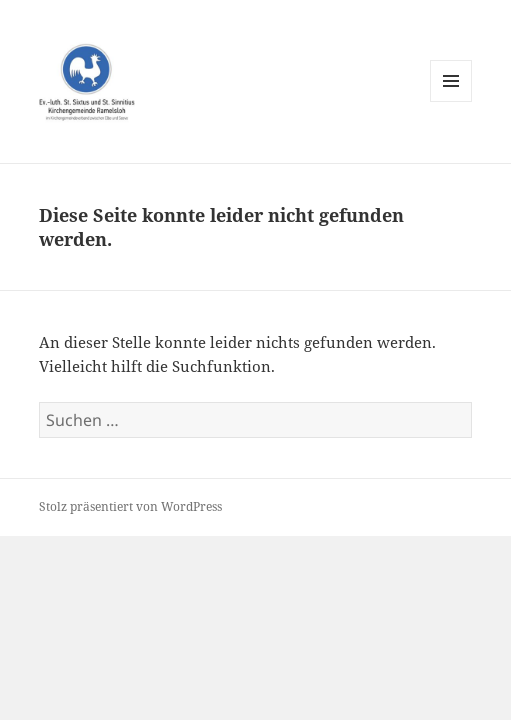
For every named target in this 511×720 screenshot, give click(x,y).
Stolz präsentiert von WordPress (130, 506)
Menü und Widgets (451, 101)
